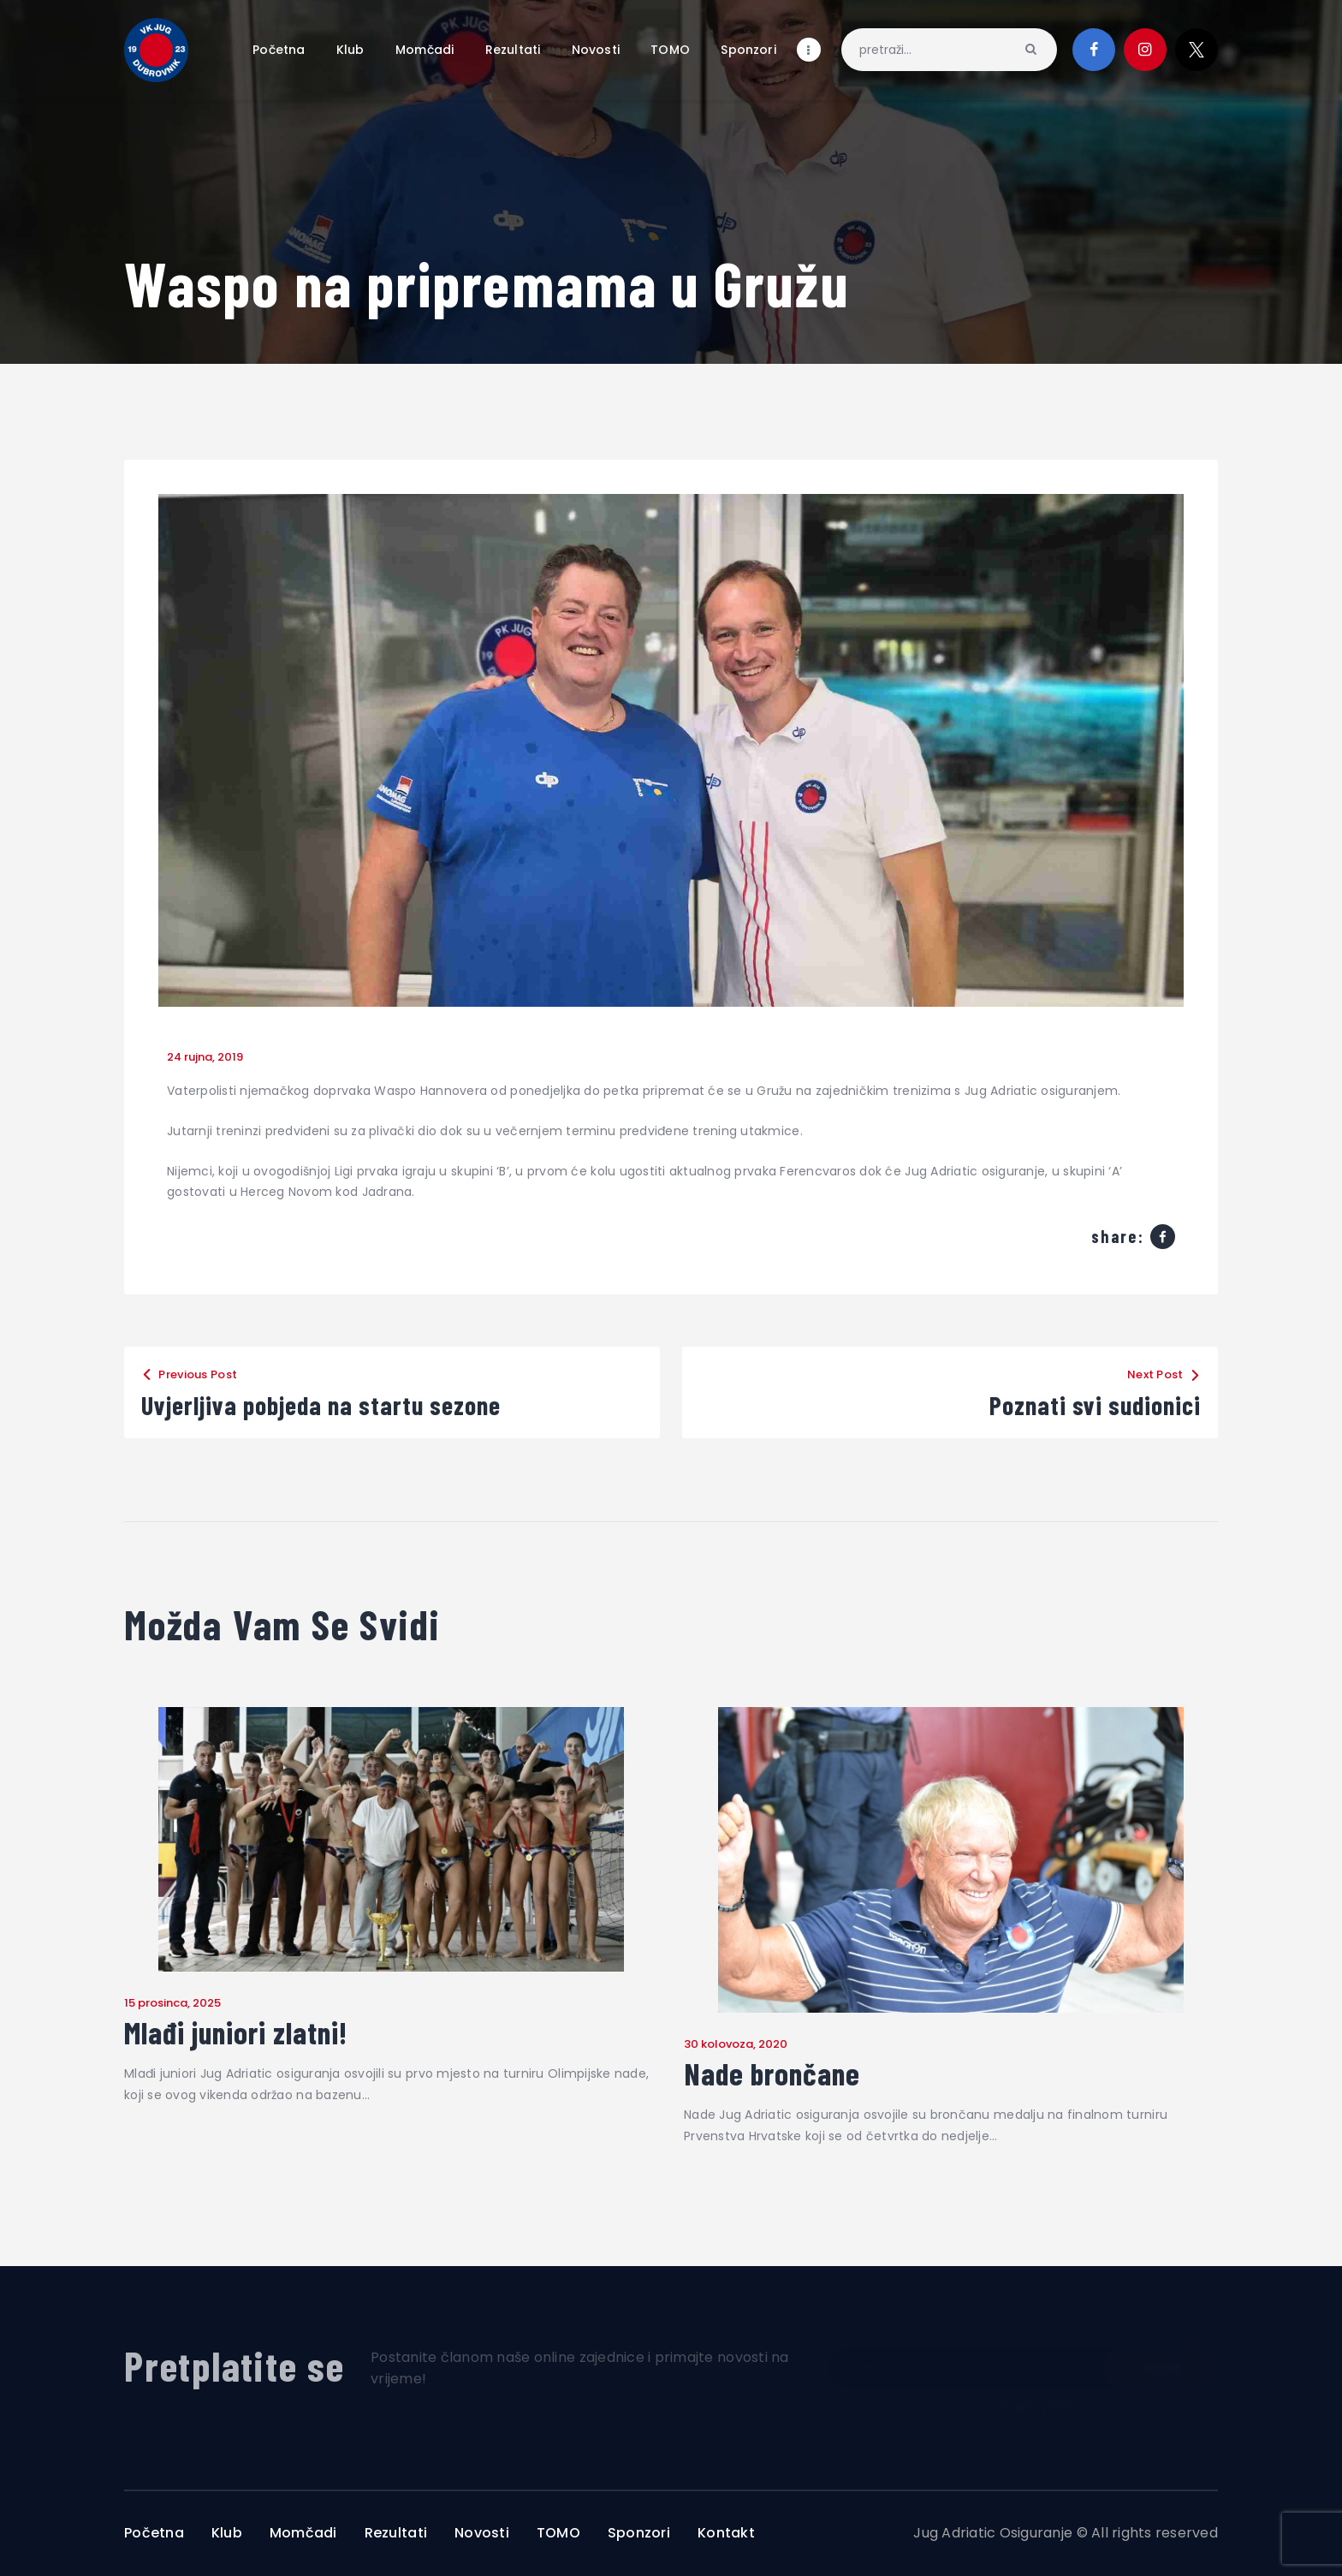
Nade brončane (772, 2073)
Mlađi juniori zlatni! (235, 2032)
